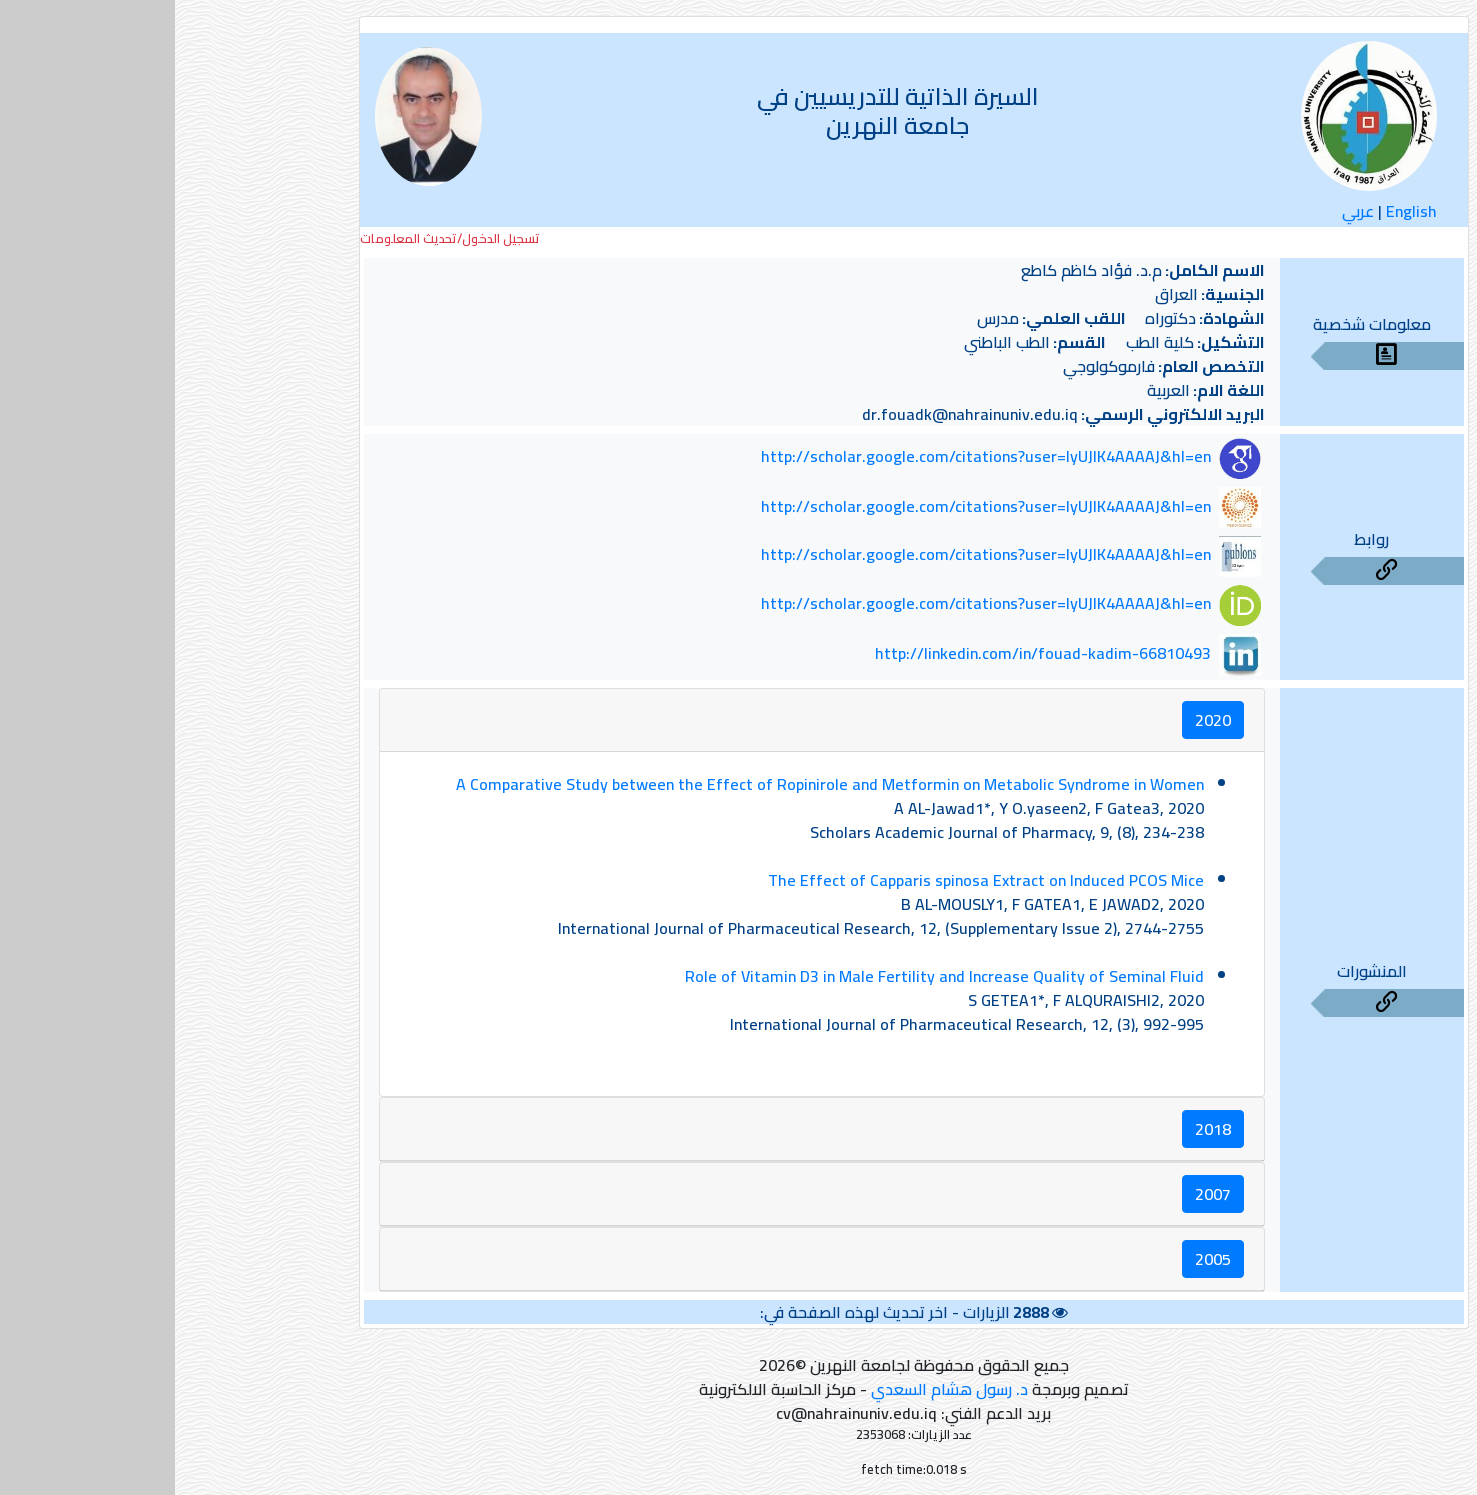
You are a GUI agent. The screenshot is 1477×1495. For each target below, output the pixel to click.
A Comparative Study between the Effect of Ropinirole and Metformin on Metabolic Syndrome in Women (655, 784)
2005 (1038, 1259)
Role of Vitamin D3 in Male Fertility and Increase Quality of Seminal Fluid (769, 976)
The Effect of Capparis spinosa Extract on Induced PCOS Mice (811, 880)
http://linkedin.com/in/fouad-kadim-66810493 (868, 653)
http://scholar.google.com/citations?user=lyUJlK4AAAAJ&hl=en (811, 457)
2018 (1038, 1129)
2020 (1038, 720)
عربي (1183, 211)
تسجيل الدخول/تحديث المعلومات (275, 238)
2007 (1038, 1194)
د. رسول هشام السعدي (774, 1389)
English (1236, 211)
